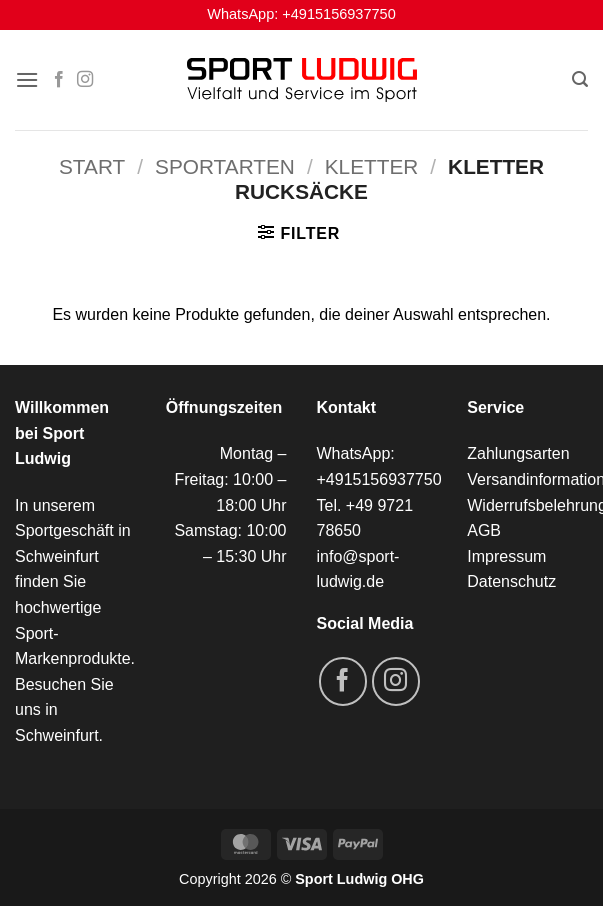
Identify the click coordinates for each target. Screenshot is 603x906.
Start (92, 166)
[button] (27, 79)
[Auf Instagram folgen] (85, 80)
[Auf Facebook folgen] (59, 80)
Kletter (372, 166)
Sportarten (225, 166)
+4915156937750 (338, 14)
